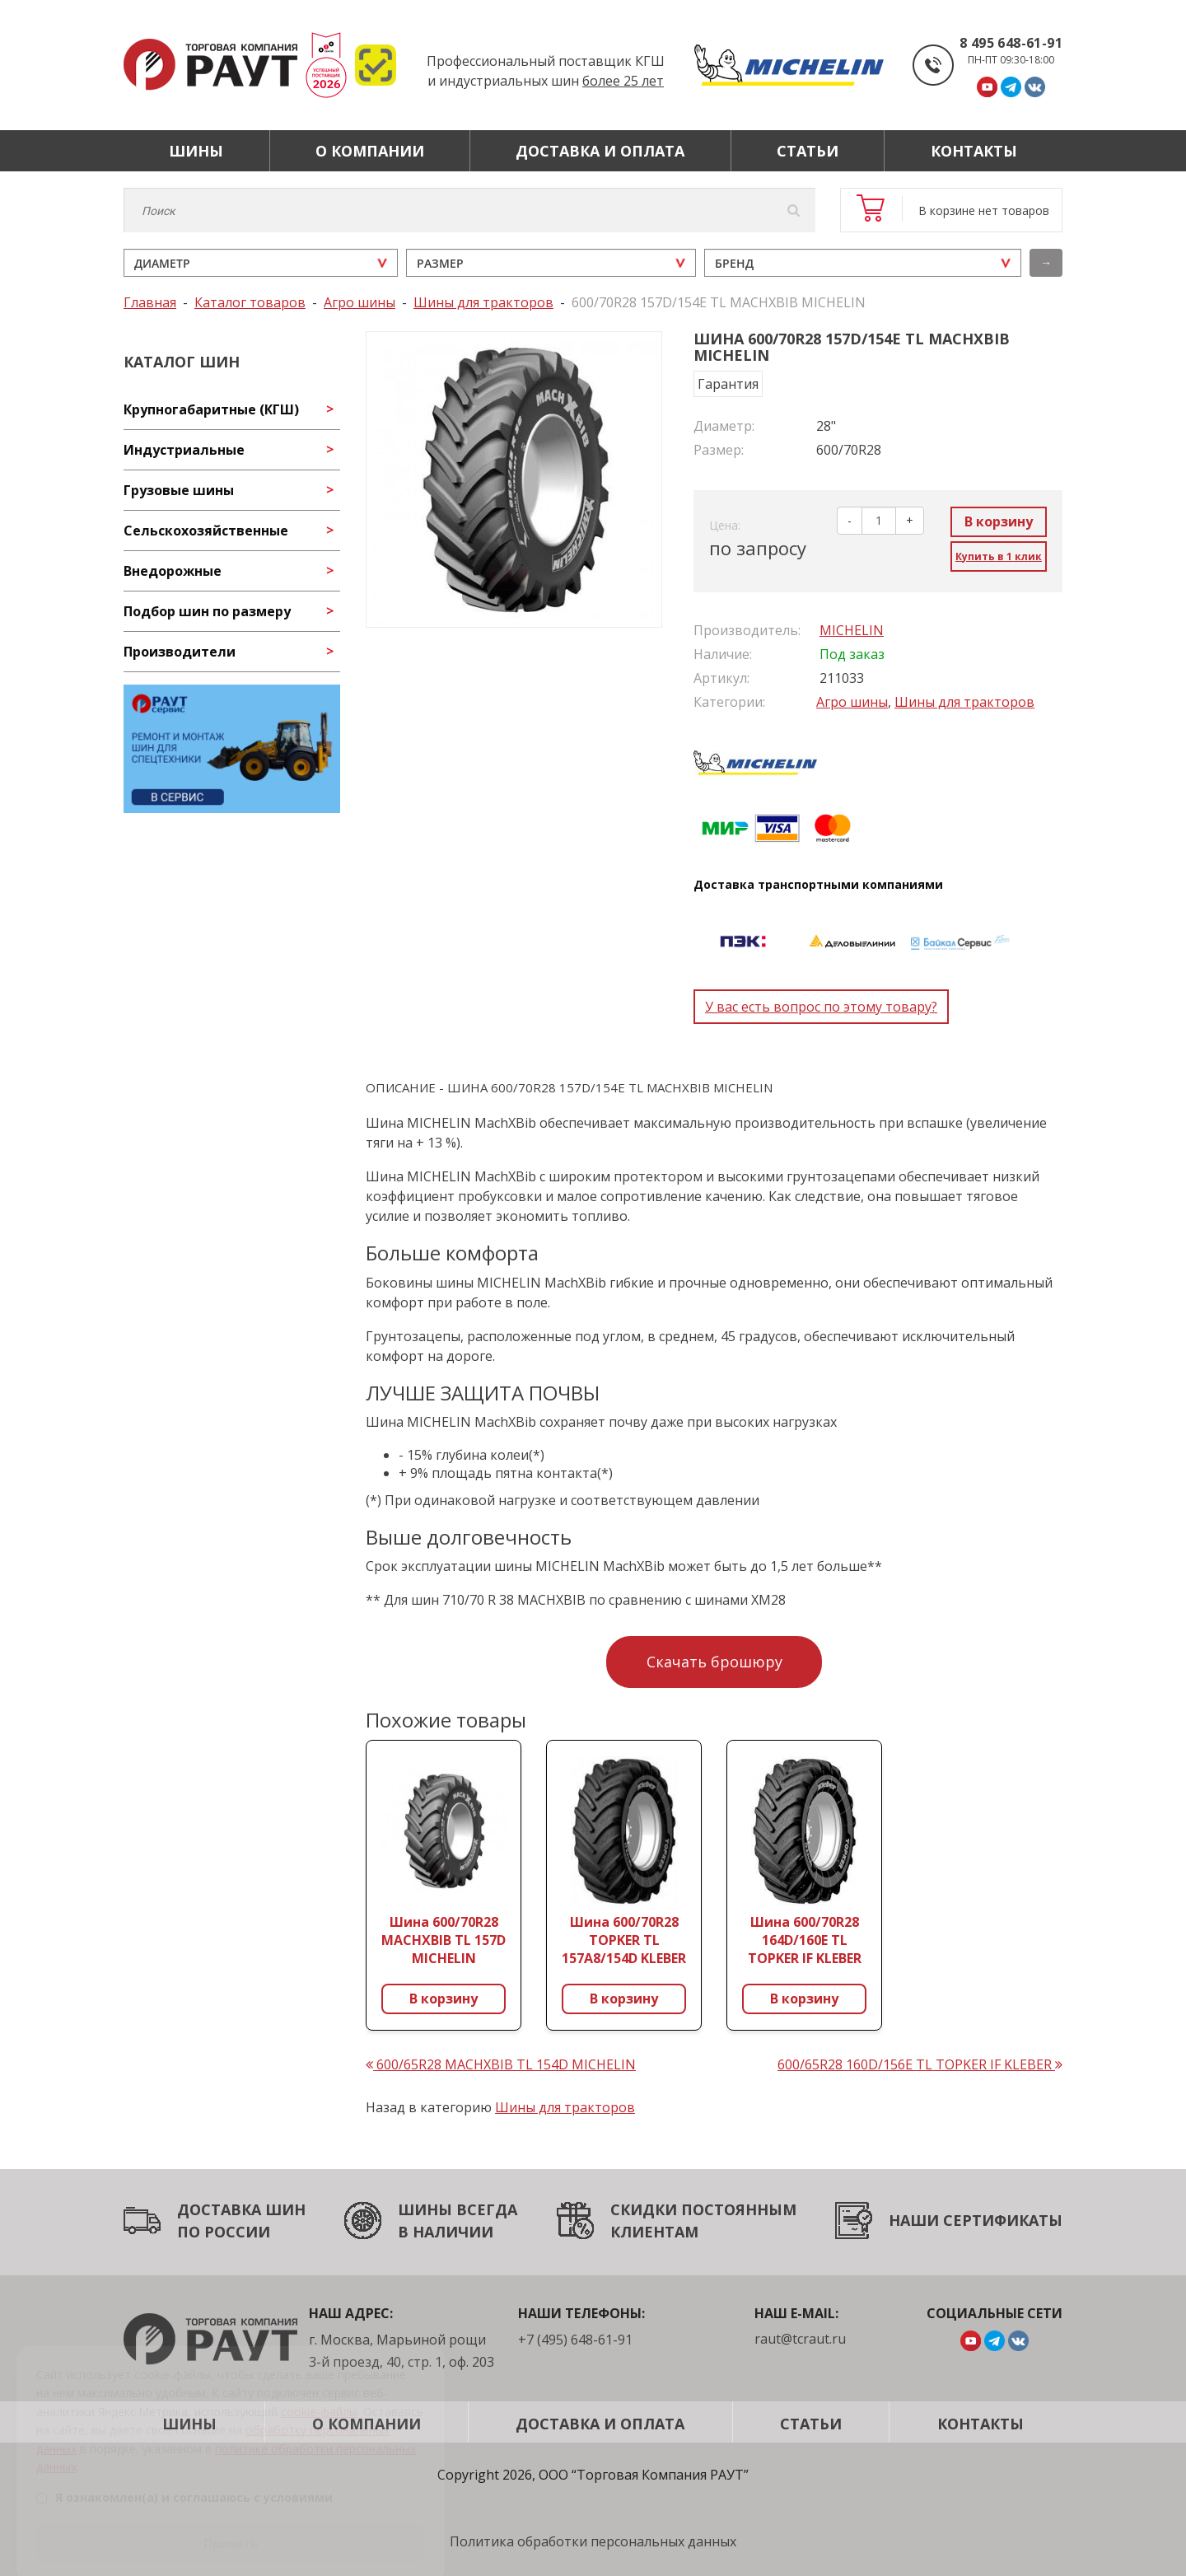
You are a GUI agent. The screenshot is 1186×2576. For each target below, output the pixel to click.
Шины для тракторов (964, 702)
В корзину (998, 521)
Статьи (807, 151)
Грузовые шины (179, 490)
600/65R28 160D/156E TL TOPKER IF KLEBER (919, 2064)
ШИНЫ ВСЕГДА (457, 2209)
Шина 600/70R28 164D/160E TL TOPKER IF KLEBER (804, 1940)
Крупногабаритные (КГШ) (211, 409)
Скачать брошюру (714, 1661)
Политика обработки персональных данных (593, 2541)
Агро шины (852, 702)
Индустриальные (184, 450)
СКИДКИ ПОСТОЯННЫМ (703, 2209)
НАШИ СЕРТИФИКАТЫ (975, 2220)
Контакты (974, 151)
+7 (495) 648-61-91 (575, 2340)
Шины (196, 151)
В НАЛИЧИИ (445, 2232)
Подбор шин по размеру (207, 611)
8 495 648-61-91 (1011, 43)
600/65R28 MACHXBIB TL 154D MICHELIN (501, 2064)
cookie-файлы (319, 2391)
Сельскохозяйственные (206, 530)
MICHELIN (851, 630)
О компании (369, 151)
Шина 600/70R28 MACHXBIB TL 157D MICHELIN (443, 1940)
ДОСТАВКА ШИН (241, 2209)
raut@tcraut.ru (800, 2339)
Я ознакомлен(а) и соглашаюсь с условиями (184, 2477)
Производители (180, 652)
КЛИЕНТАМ (654, 2232)
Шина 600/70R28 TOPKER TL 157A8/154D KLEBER (624, 1940)
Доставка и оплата (600, 151)
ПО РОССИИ (223, 2232)
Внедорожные (173, 571)
